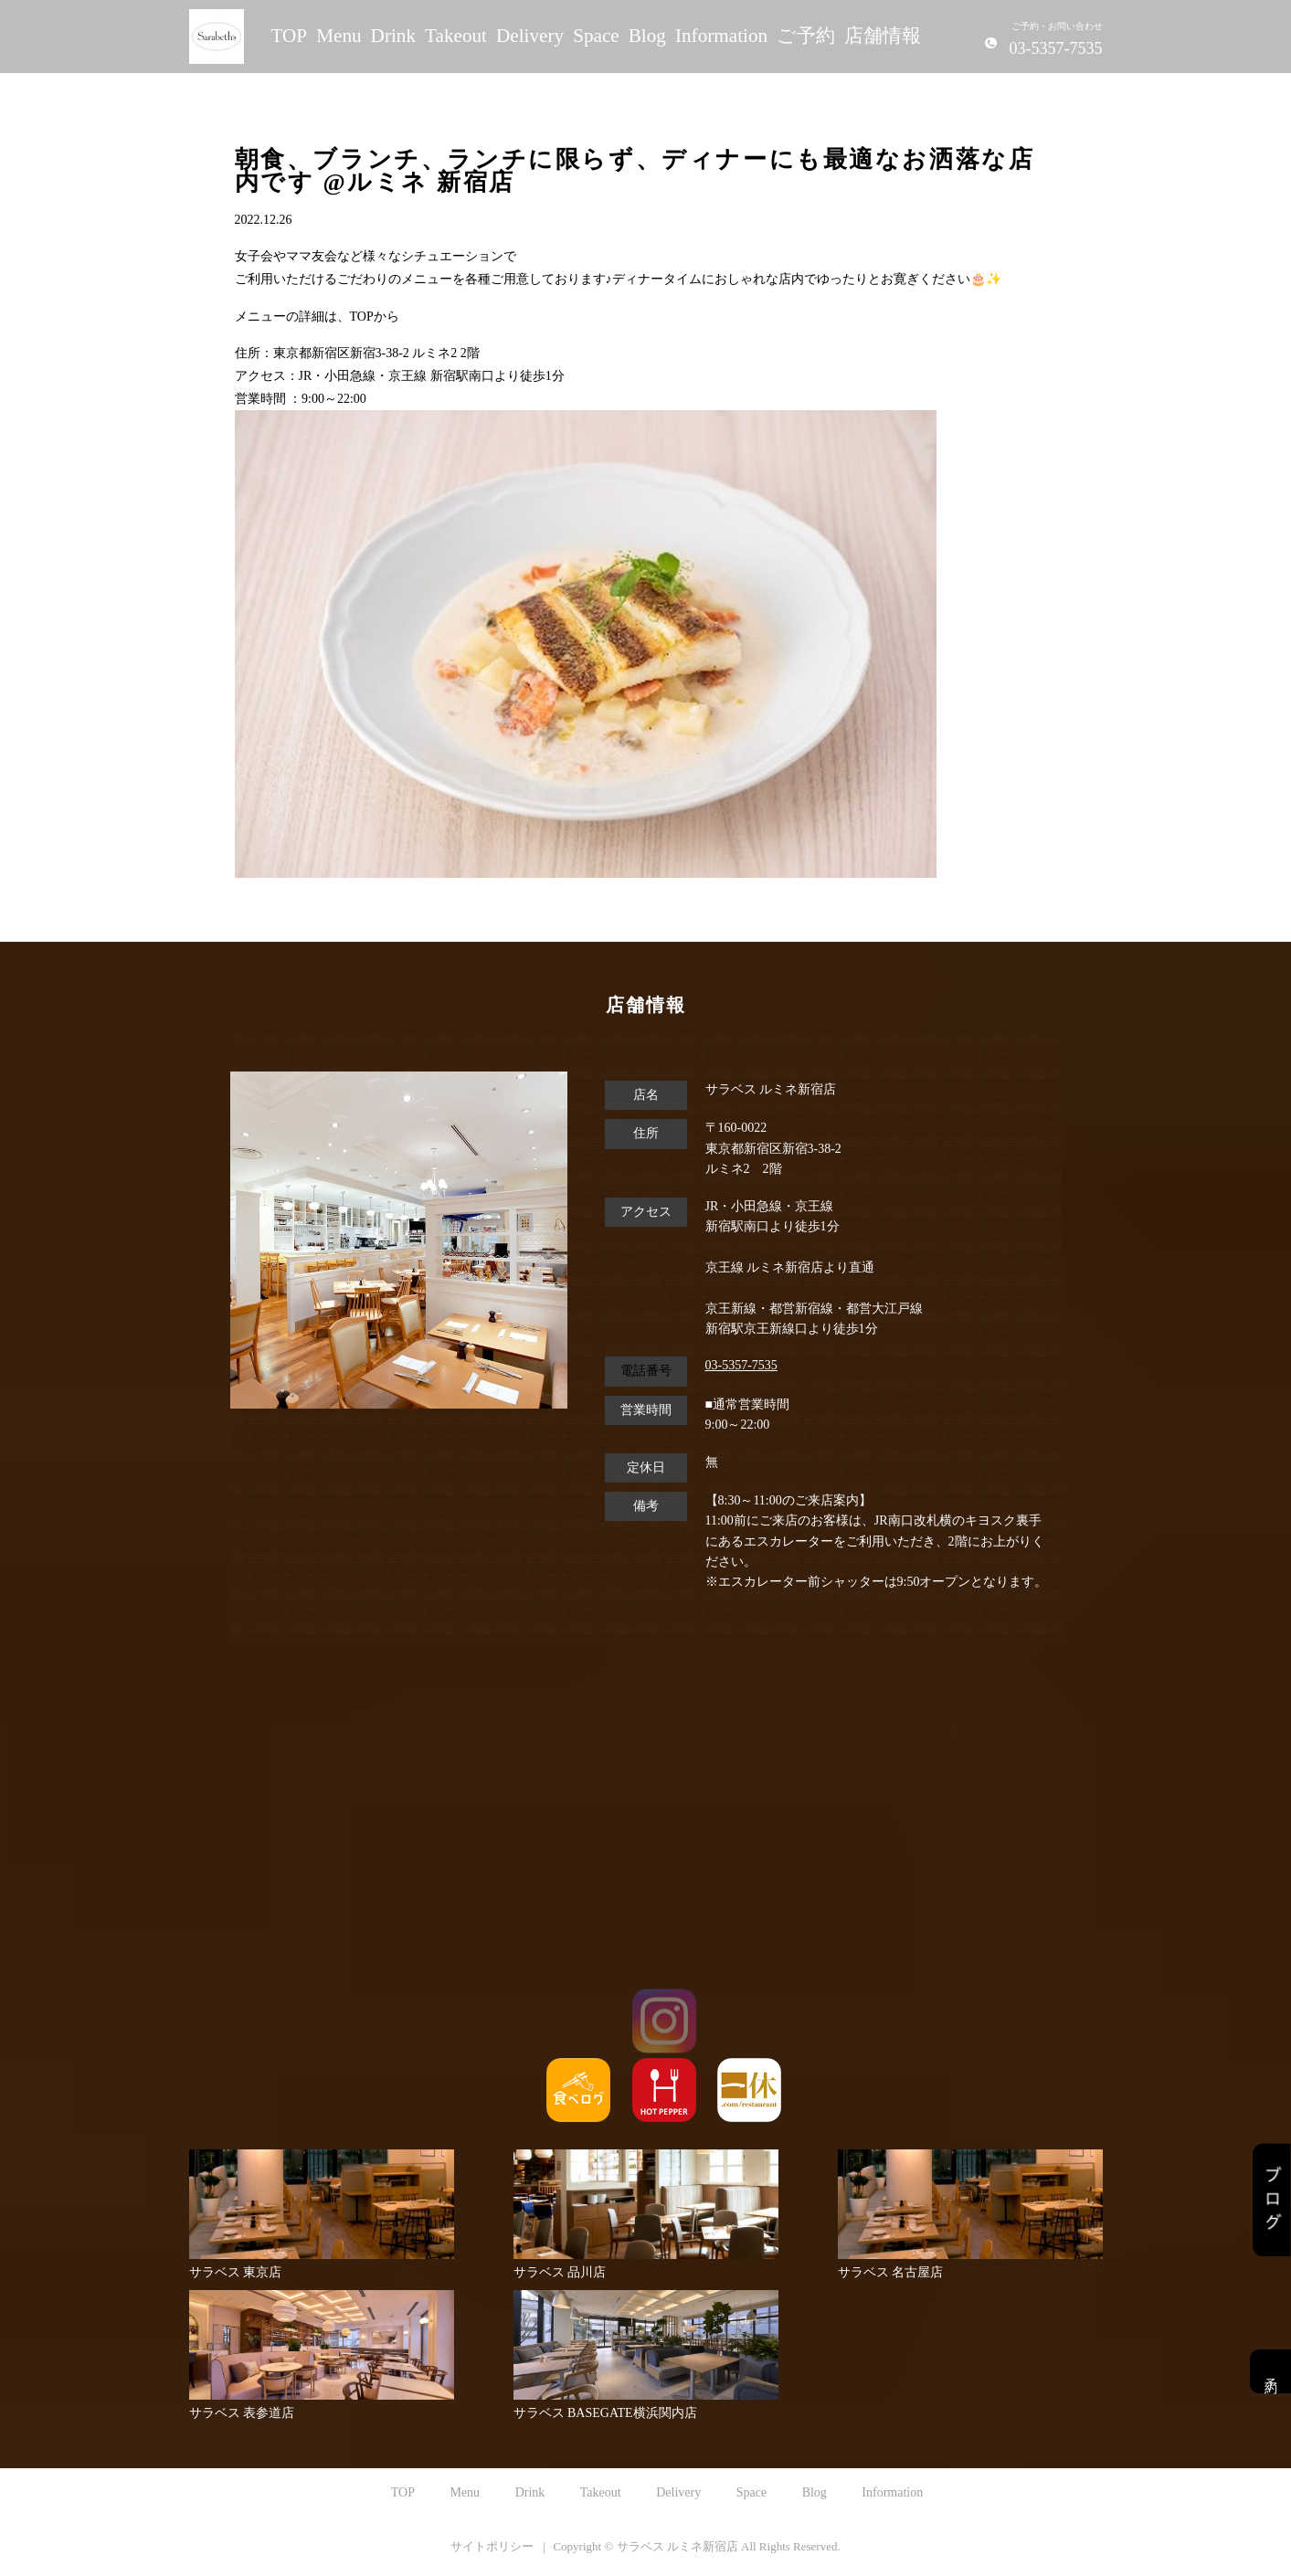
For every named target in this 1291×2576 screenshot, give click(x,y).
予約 (1270, 2371)
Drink (393, 36)
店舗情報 (882, 36)
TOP (289, 36)
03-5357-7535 (741, 1365)
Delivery (530, 36)
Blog (647, 36)
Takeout (456, 36)
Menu (338, 36)
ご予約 (806, 36)
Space (596, 36)
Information (721, 36)
